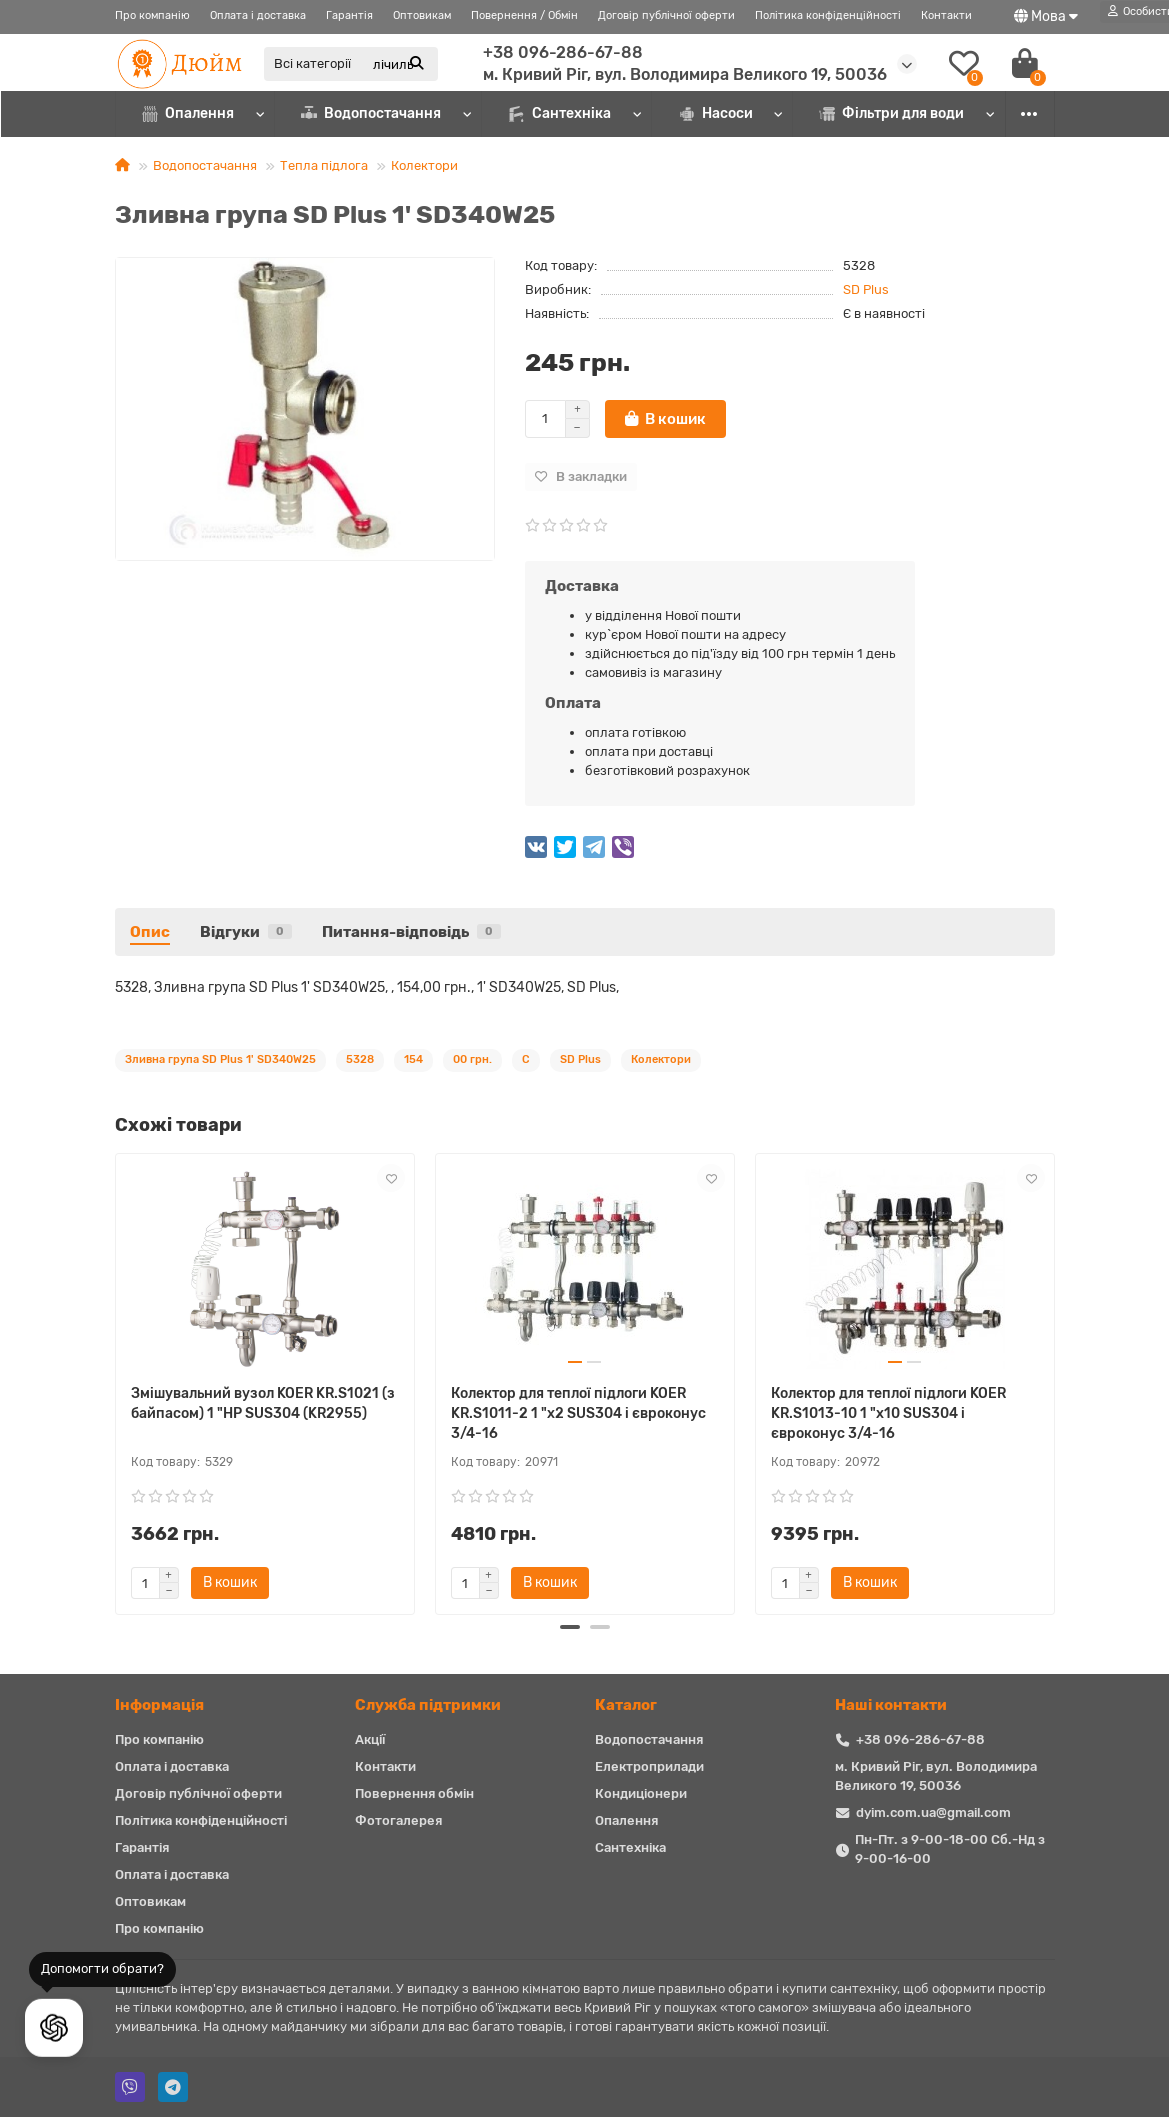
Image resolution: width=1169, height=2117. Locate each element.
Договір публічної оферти (666, 15)
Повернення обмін (414, 1793)
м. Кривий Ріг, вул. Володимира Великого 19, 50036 (685, 74)
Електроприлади (649, 1766)
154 (413, 1059)
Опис (150, 932)
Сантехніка (559, 113)
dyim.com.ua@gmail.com (933, 1812)
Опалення (189, 113)
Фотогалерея (398, 1820)
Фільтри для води (892, 113)
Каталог (626, 1705)
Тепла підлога (324, 165)
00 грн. (472, 1059)
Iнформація (159, 1705)
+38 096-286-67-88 (563, 52)
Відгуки (246, 932)
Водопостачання (371, 113)
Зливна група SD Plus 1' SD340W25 (220, 1059)
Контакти (946, 15)
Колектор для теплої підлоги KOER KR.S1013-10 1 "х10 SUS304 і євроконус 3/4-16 (888, 1413)
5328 (360, 1059)
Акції (370, 1739)
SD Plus (866, 289)
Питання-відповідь (411, 932)
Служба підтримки (428, 1705)
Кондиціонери (641, 1793)
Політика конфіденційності (828, 15)
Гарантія (349, 15)
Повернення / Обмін (524, 15)
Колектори (424, 165)
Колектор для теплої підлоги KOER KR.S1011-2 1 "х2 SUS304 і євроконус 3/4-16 (578, 1413)
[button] (570, 1627)
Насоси (715, 113)
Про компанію (152, 15)
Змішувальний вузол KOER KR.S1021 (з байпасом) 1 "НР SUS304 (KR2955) (263, 1403)
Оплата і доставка (258, 15)
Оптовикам (422, 15)
